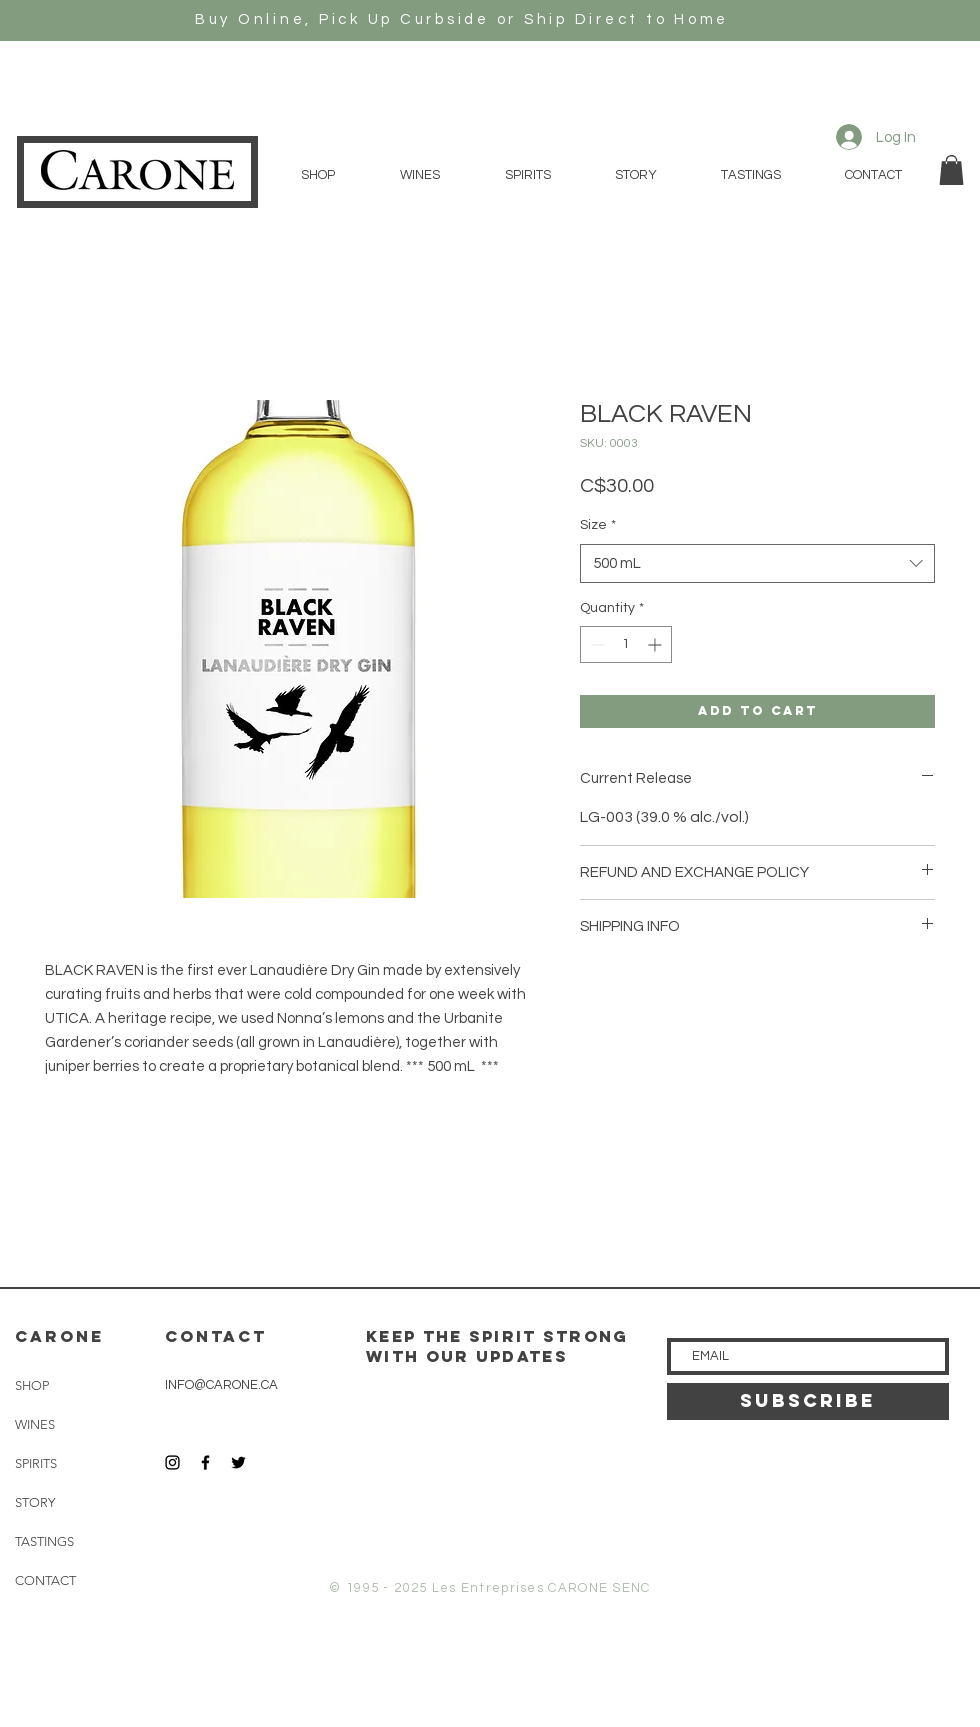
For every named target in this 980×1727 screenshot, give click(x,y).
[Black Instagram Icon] (172, 1462)
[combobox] (757, 563)
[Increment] (656, 644)
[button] (951, 170)
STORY (35, 1502)
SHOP (32, 1385)
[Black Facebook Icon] (205, 1462)
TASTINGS (44, 1541)
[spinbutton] (626, 644)
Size (598, 525)
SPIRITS (36, 1463)
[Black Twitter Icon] (238, 1462)
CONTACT (45, 1580)
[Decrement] (595, 644)
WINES (35, 1424)
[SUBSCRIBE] (808, 1401)
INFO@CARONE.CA (221, 1385)
